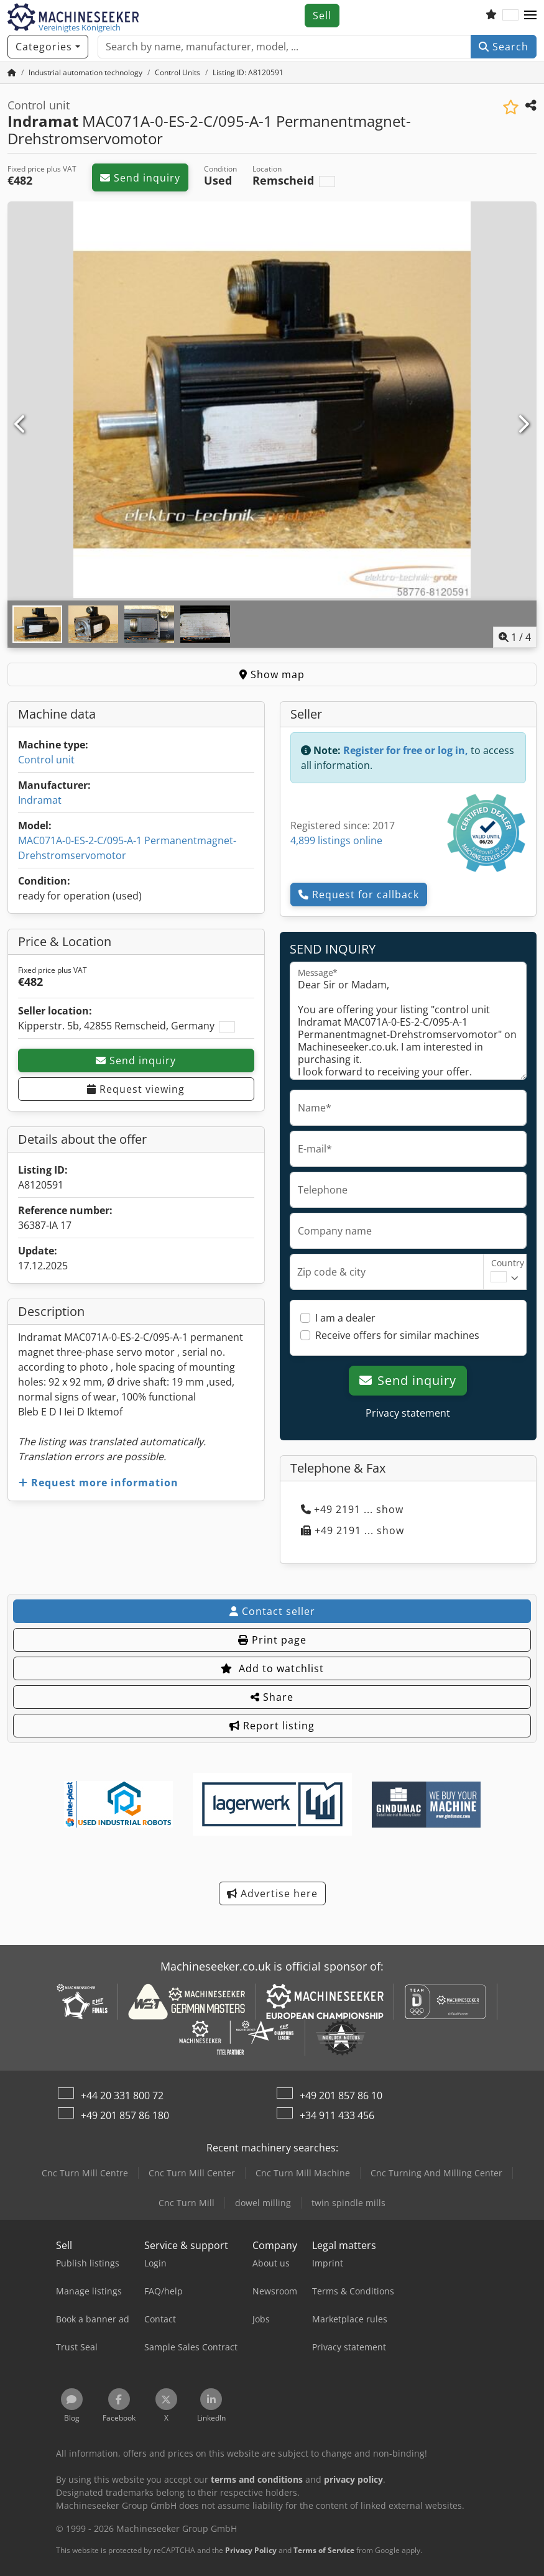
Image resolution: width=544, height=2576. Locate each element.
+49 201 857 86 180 (125, 2115)
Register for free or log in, (405, 750)
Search (503, 46)
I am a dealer (345, 1318)
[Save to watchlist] (510, 107)
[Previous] (21, 424)
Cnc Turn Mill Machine (303, 2173)
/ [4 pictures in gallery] (515, 637)
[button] (530, 15)
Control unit (46, 759)
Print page (272, 1640)
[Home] (85, 72)
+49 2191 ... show (352, 1509)
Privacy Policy (251, 2550)
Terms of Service (323, 2550)
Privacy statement (408, 1413)
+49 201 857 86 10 (341, 2095)
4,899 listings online (336, 840)
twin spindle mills (348, 2203)
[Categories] (47, 46)
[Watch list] (491, 15)
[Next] (523, 424)
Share (272, 1697)
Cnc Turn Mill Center (192, 2173)
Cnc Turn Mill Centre (85, 2173)
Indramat (40, 800)
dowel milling (263, 2203)
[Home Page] (11, 72)
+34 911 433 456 (337, 2115)
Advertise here (272, 1893)
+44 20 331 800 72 (122, 2095)
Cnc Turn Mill (186, 2203)
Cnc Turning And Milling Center (436, 2173)
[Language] (510, 15)
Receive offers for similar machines (397, 1335)
